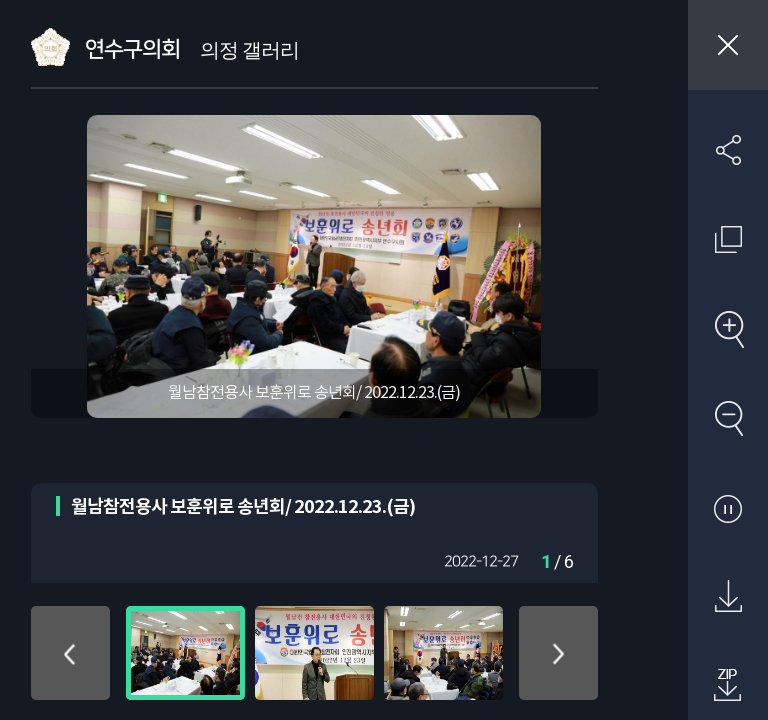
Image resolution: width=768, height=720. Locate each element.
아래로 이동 (558, 653)
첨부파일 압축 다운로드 (728, 686)
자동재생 (728, 508)
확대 (728, 329)
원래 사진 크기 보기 (728, 239)
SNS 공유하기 (728, 150)
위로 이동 (70, 653)
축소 (728, 418)
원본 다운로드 (728, 597)
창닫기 (728, 45)
